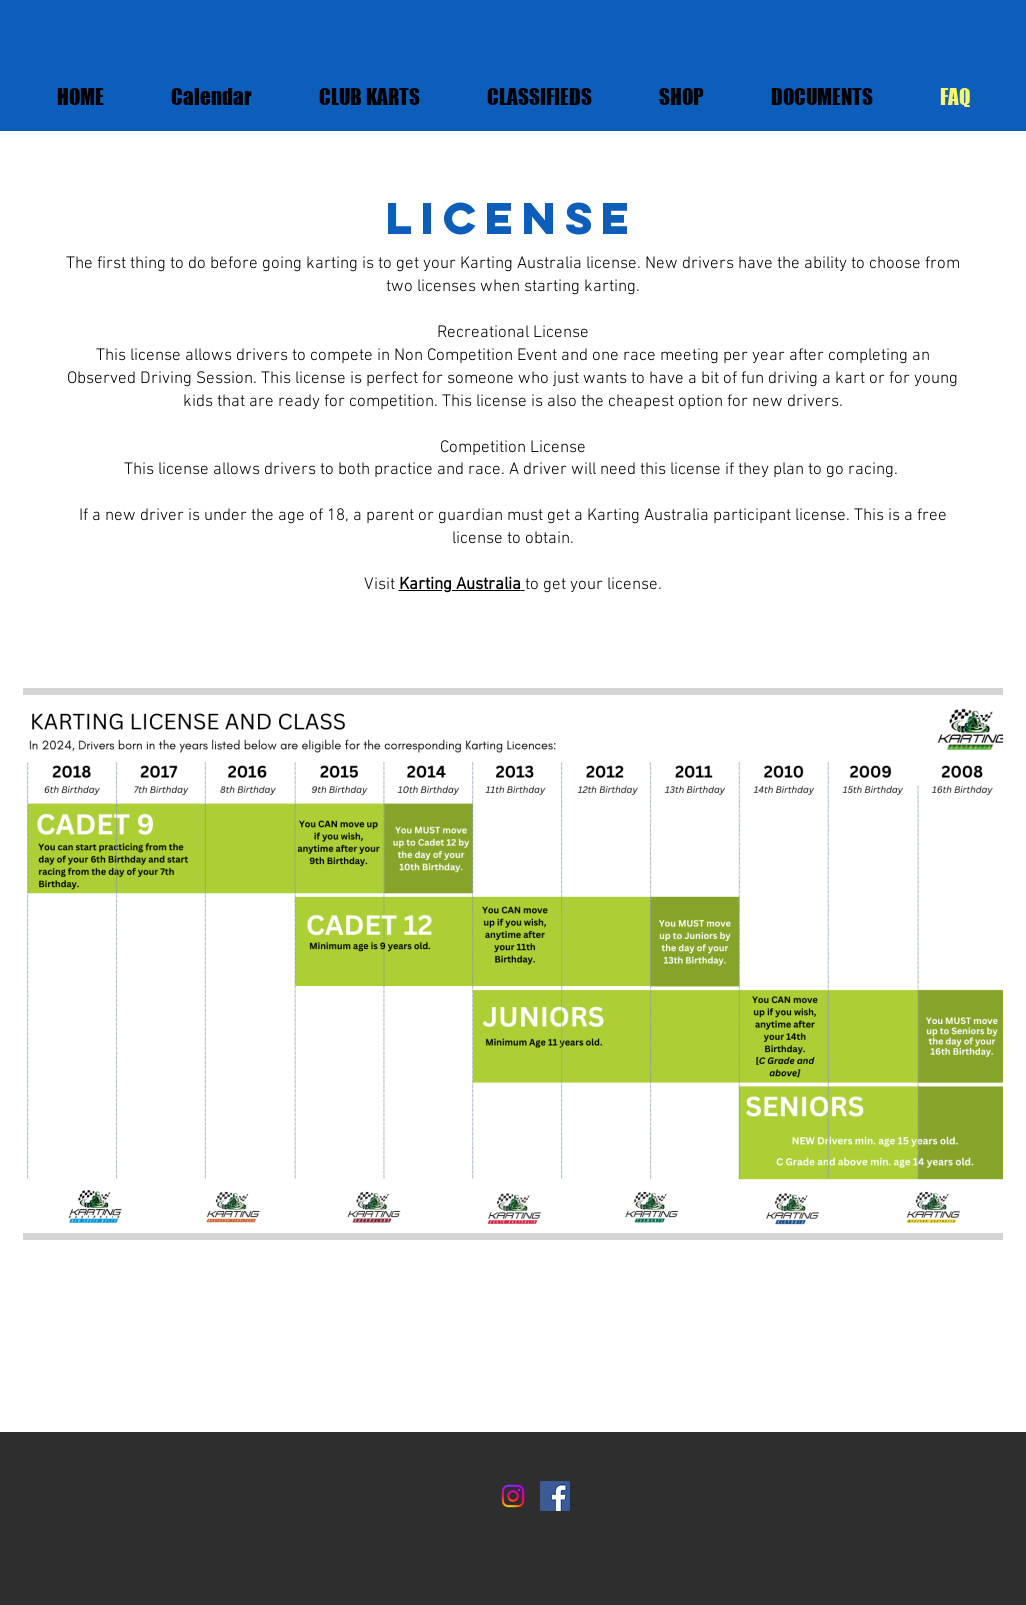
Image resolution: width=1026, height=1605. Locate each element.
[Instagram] (513, 1496)
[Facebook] (555, 1496)
